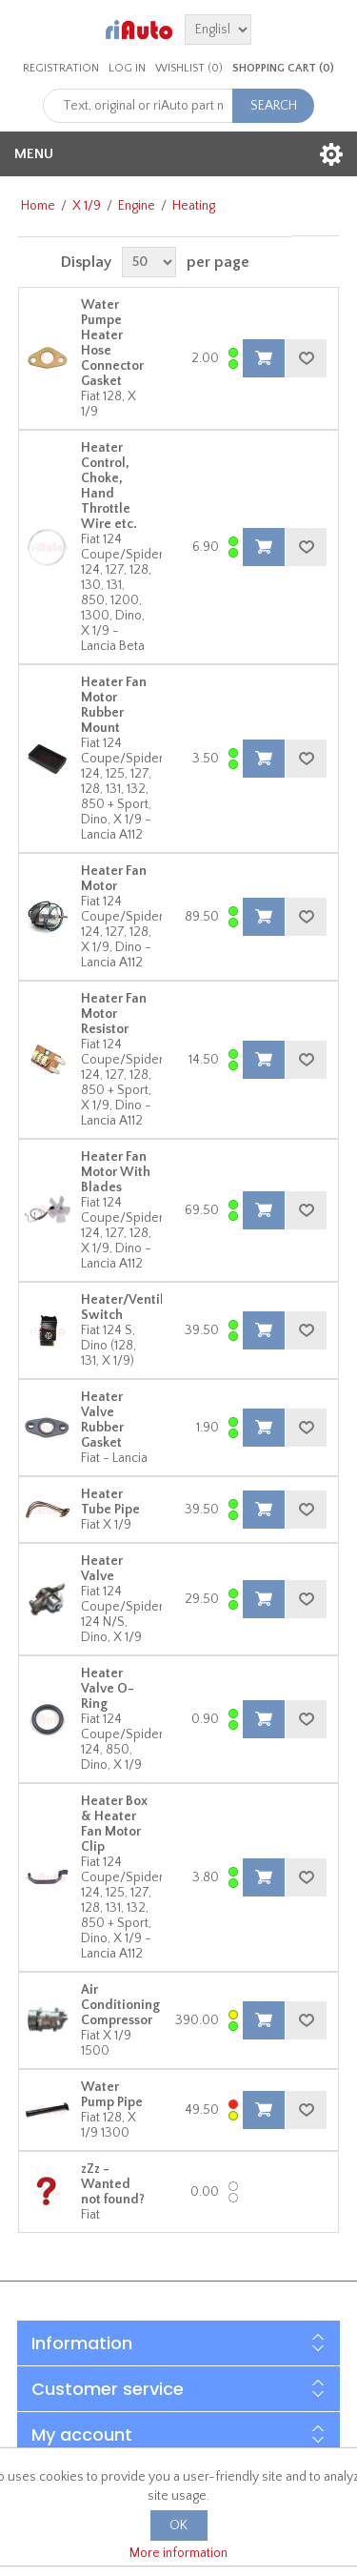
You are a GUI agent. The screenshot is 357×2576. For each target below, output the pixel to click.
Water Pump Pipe (112, 2094)
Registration (61, 68)
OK (178, 2525)
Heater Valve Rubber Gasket (102, 1419)
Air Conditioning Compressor (120, 2005)
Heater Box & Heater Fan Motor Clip (114, 1824)
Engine (136, 205)
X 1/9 (86, 205)
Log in (127, 68)
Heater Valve (102, 1568)
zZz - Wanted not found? (113, 2184)
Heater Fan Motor (114, 878)
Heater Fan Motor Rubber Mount (114, 705)
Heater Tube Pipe (110, 1502)
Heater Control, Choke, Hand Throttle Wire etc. (109, 486)
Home (38, 205)
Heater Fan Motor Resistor (114, 1014)
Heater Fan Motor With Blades (115, 1172)
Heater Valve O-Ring (107, 1689)
